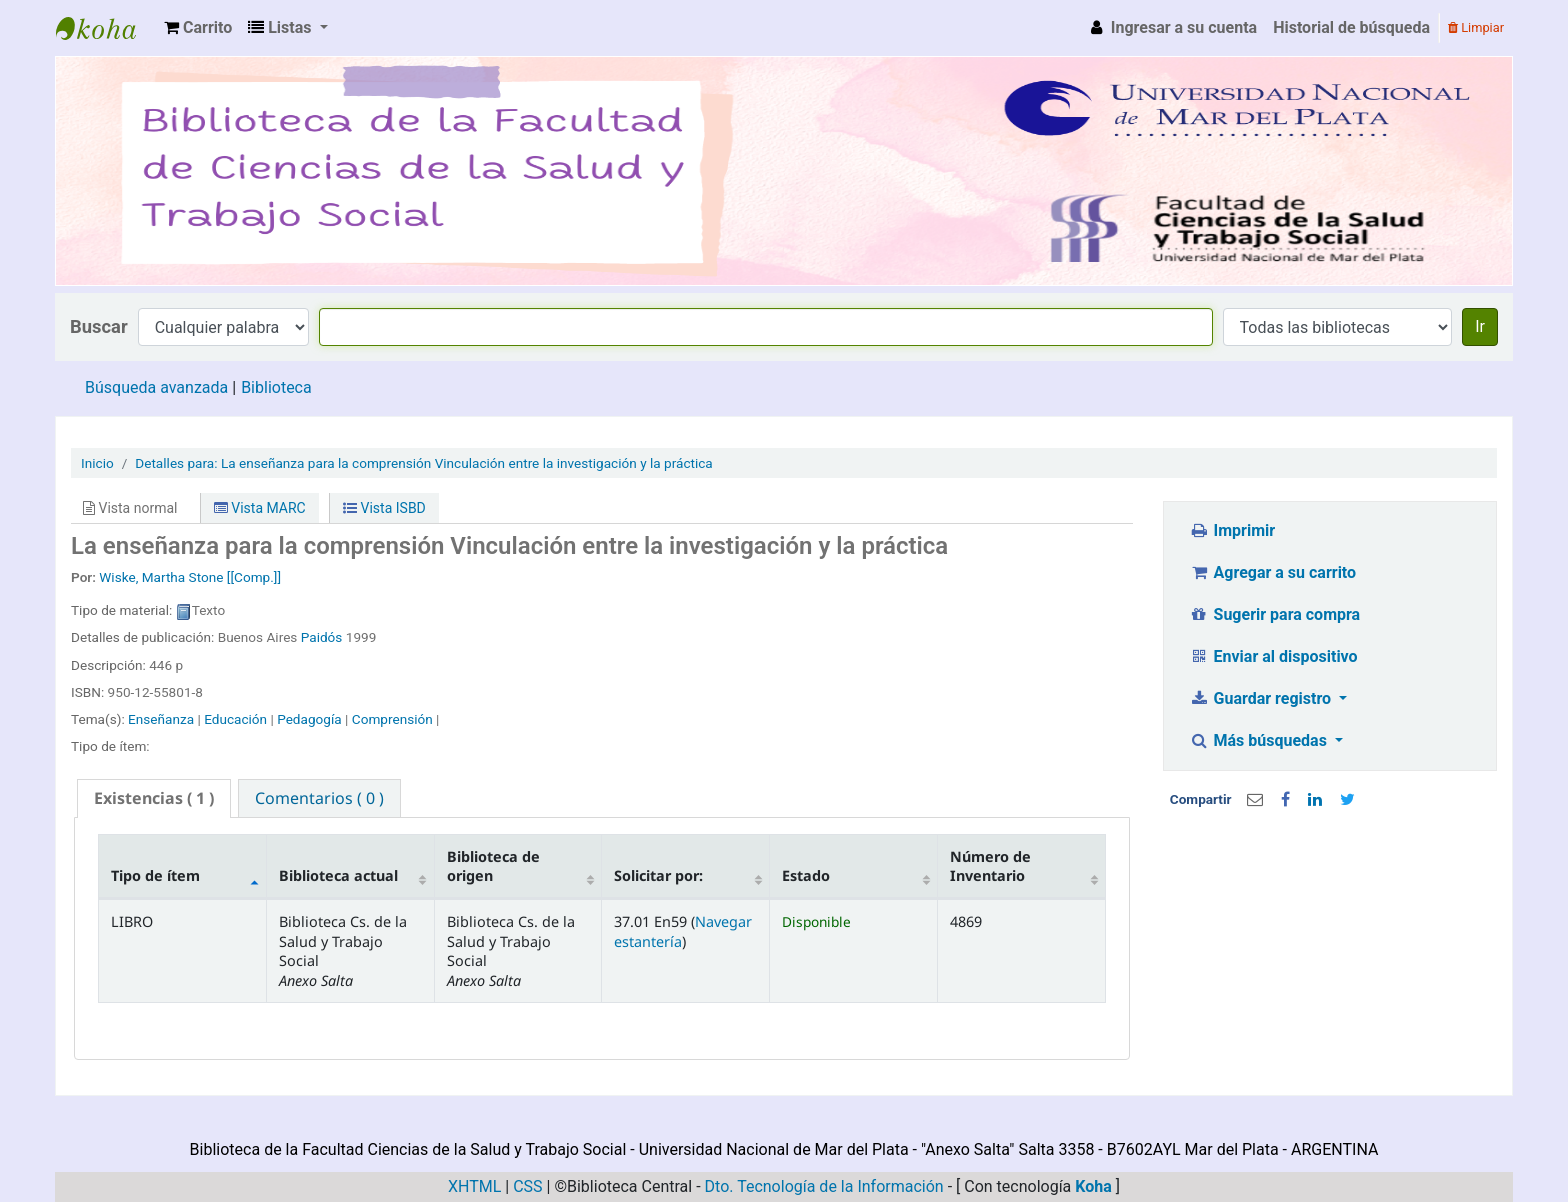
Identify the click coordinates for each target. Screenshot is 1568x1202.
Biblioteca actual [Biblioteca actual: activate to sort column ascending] (338, 875)
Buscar (99, 326)
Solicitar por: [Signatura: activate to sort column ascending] (658, 875)
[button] (198, 28)
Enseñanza (161, 719)
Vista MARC (260, 508)
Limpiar (1476, 27)
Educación (235, 719)
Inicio (97, 463)
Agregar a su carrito (1272, 572)
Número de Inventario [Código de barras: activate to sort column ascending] (990, 866)
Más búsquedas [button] (1260, 740)
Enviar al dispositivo (1273, 656)
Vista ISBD (384, 508)
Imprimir (1232, 530)
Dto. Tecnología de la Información (824, 1186)
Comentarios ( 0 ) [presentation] (319, 798)
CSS (527, 1186)
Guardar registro (1262, 698)
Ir (1480, 326)
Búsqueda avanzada (156, 387)
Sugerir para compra (1274, 614)
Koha (1093, 1186)
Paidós (322, 637)
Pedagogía (309, 719)
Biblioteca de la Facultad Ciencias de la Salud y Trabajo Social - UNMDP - (106, 28)
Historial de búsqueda (1351, 27)
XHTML (474, 1186)
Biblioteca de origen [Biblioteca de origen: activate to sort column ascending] (493, 866)
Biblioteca (276, 387)
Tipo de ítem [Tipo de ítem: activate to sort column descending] (155, 875)
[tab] (154, 798)
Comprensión (392, 719)
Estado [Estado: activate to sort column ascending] (806, 875)
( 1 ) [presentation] (154, 798)
